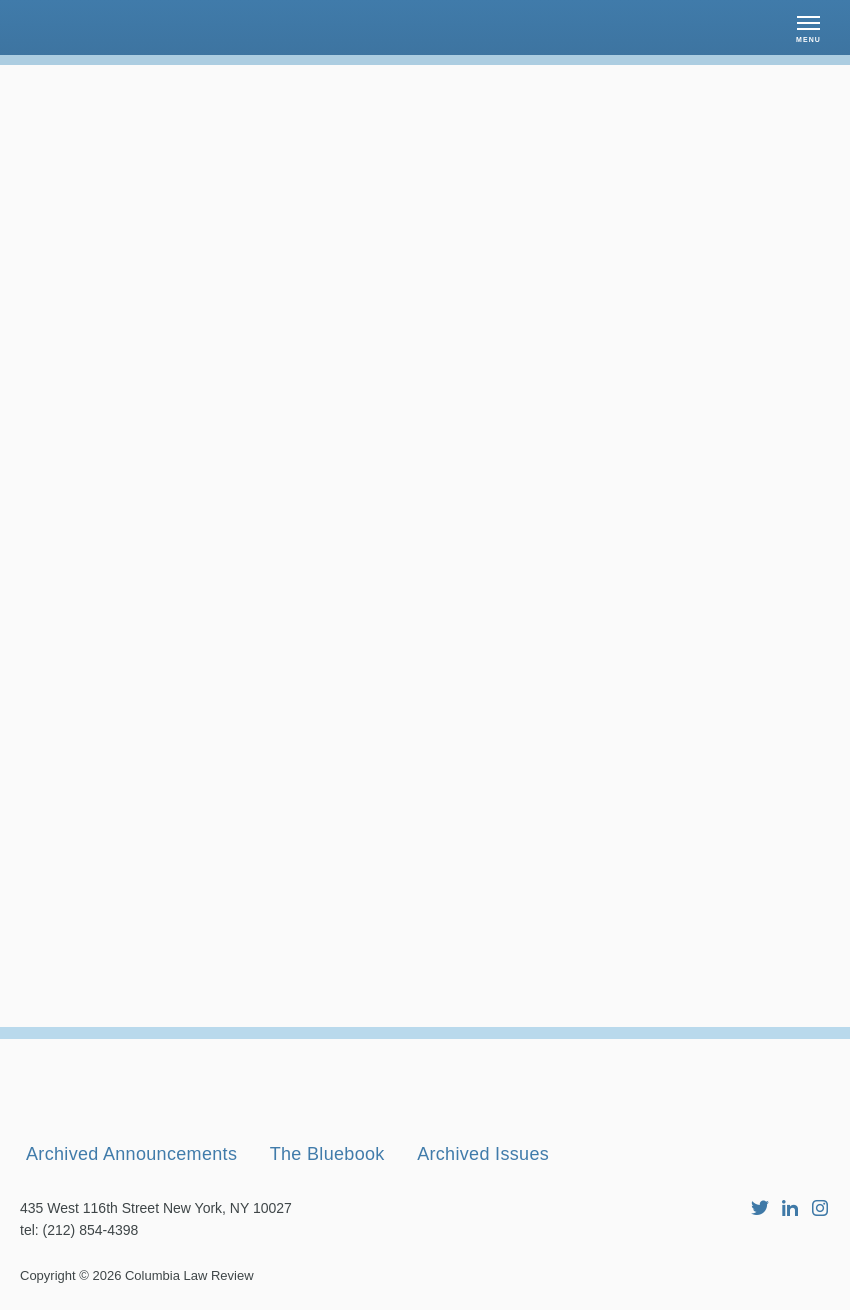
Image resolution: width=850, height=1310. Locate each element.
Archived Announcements (131, 1154)
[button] (808, 27)
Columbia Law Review (189, 1275)
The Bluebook (327, 1154)
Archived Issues (483, 1154)
